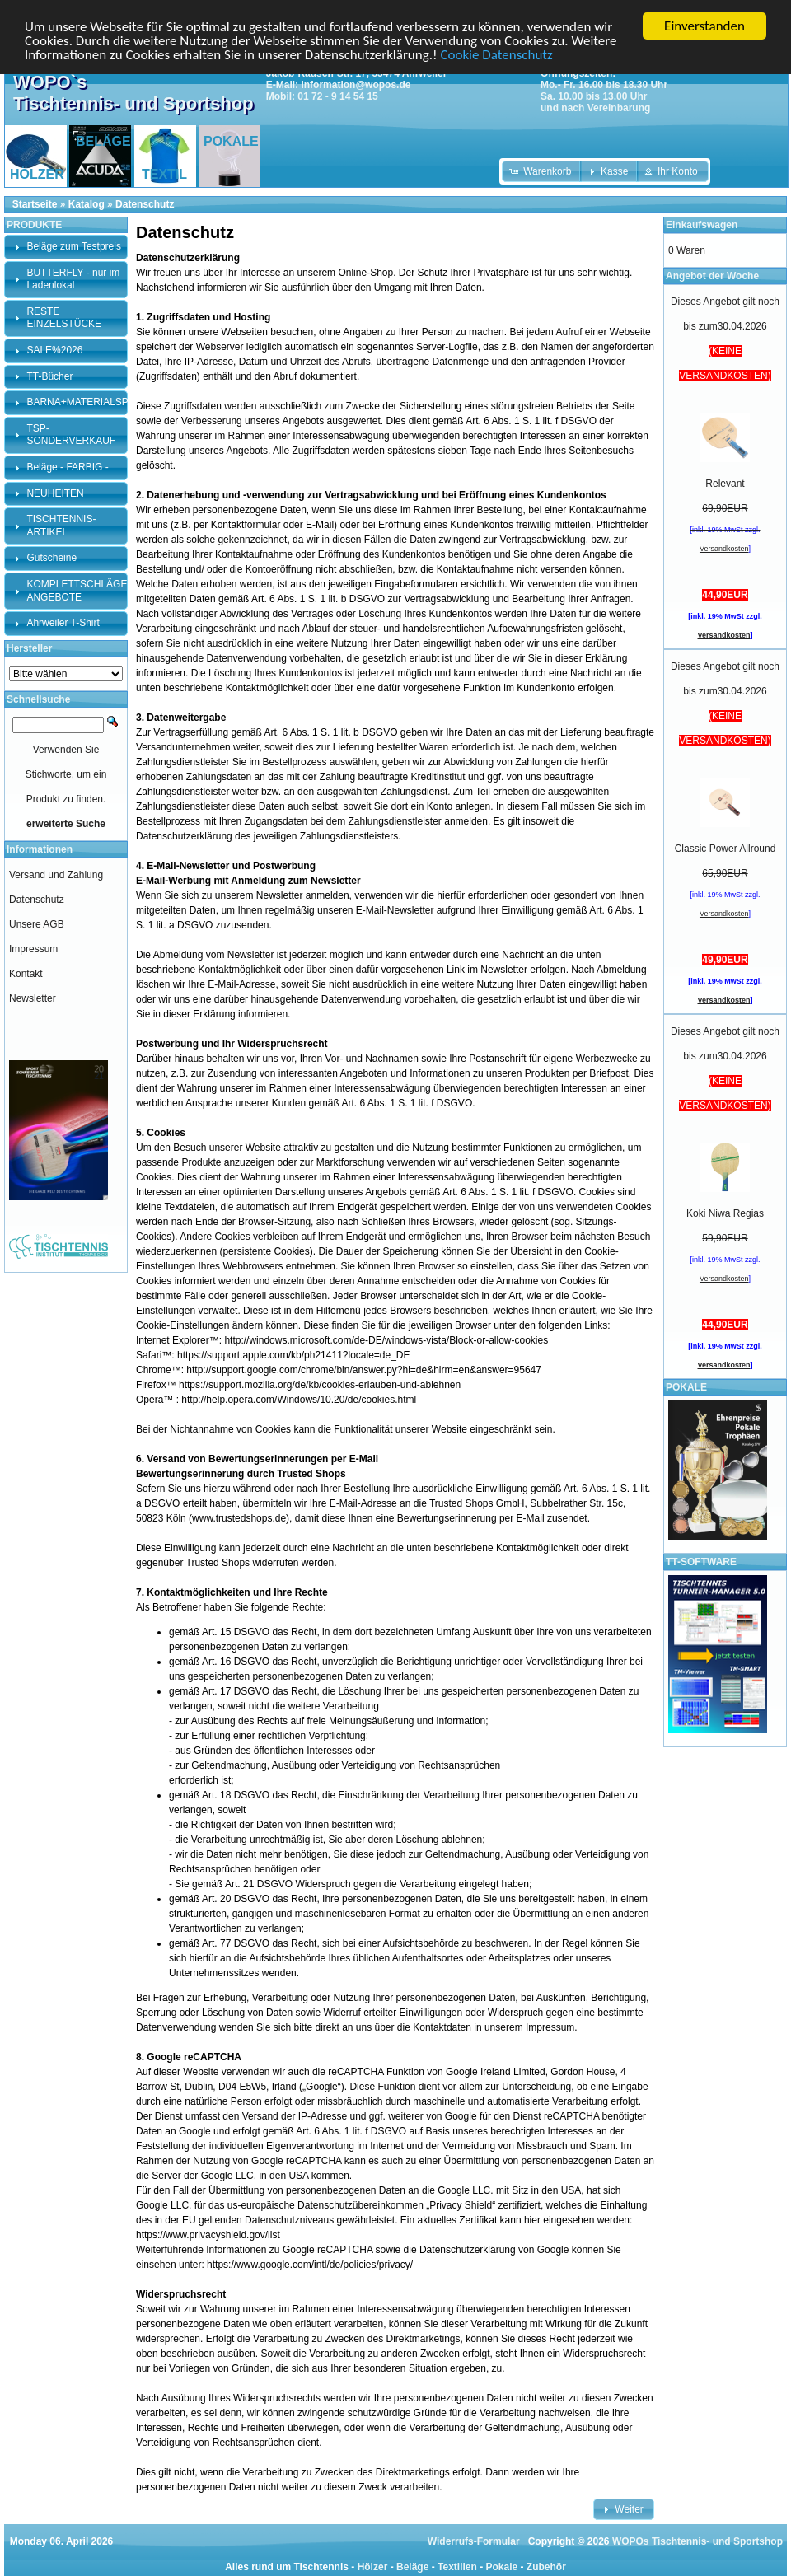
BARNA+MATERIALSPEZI (84, 402)
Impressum (33, 949)
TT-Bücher (49, 376)
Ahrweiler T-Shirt (62, 623)
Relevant (724, 483)
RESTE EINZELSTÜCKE (63, 318)
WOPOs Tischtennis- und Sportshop (697, 2541)
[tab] (66, 247)
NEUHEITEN (54, 493)
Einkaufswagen (701, 225)
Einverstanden (704, 26)
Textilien (457, 2567)
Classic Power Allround (725, 848)
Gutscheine (51, 557)
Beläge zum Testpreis (73, 246)
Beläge (412, 2567)
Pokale (501, 2567)
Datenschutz (144, 204)
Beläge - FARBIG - (67, 467)
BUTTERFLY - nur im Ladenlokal (72, 279)
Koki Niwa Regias (725, 1213)
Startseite (35, 204)
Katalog (86, 204)
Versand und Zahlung (56, 875)
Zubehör (546, 2567)
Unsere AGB (36, 924)
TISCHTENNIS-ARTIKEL (61, 525)
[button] (542, 171)
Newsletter (32, 998)
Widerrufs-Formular (474, 2541)
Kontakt (26, 973)
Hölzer (373, 2567)
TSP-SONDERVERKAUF (70, 435)
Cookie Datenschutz (496, 54)
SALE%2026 (54, 350)
